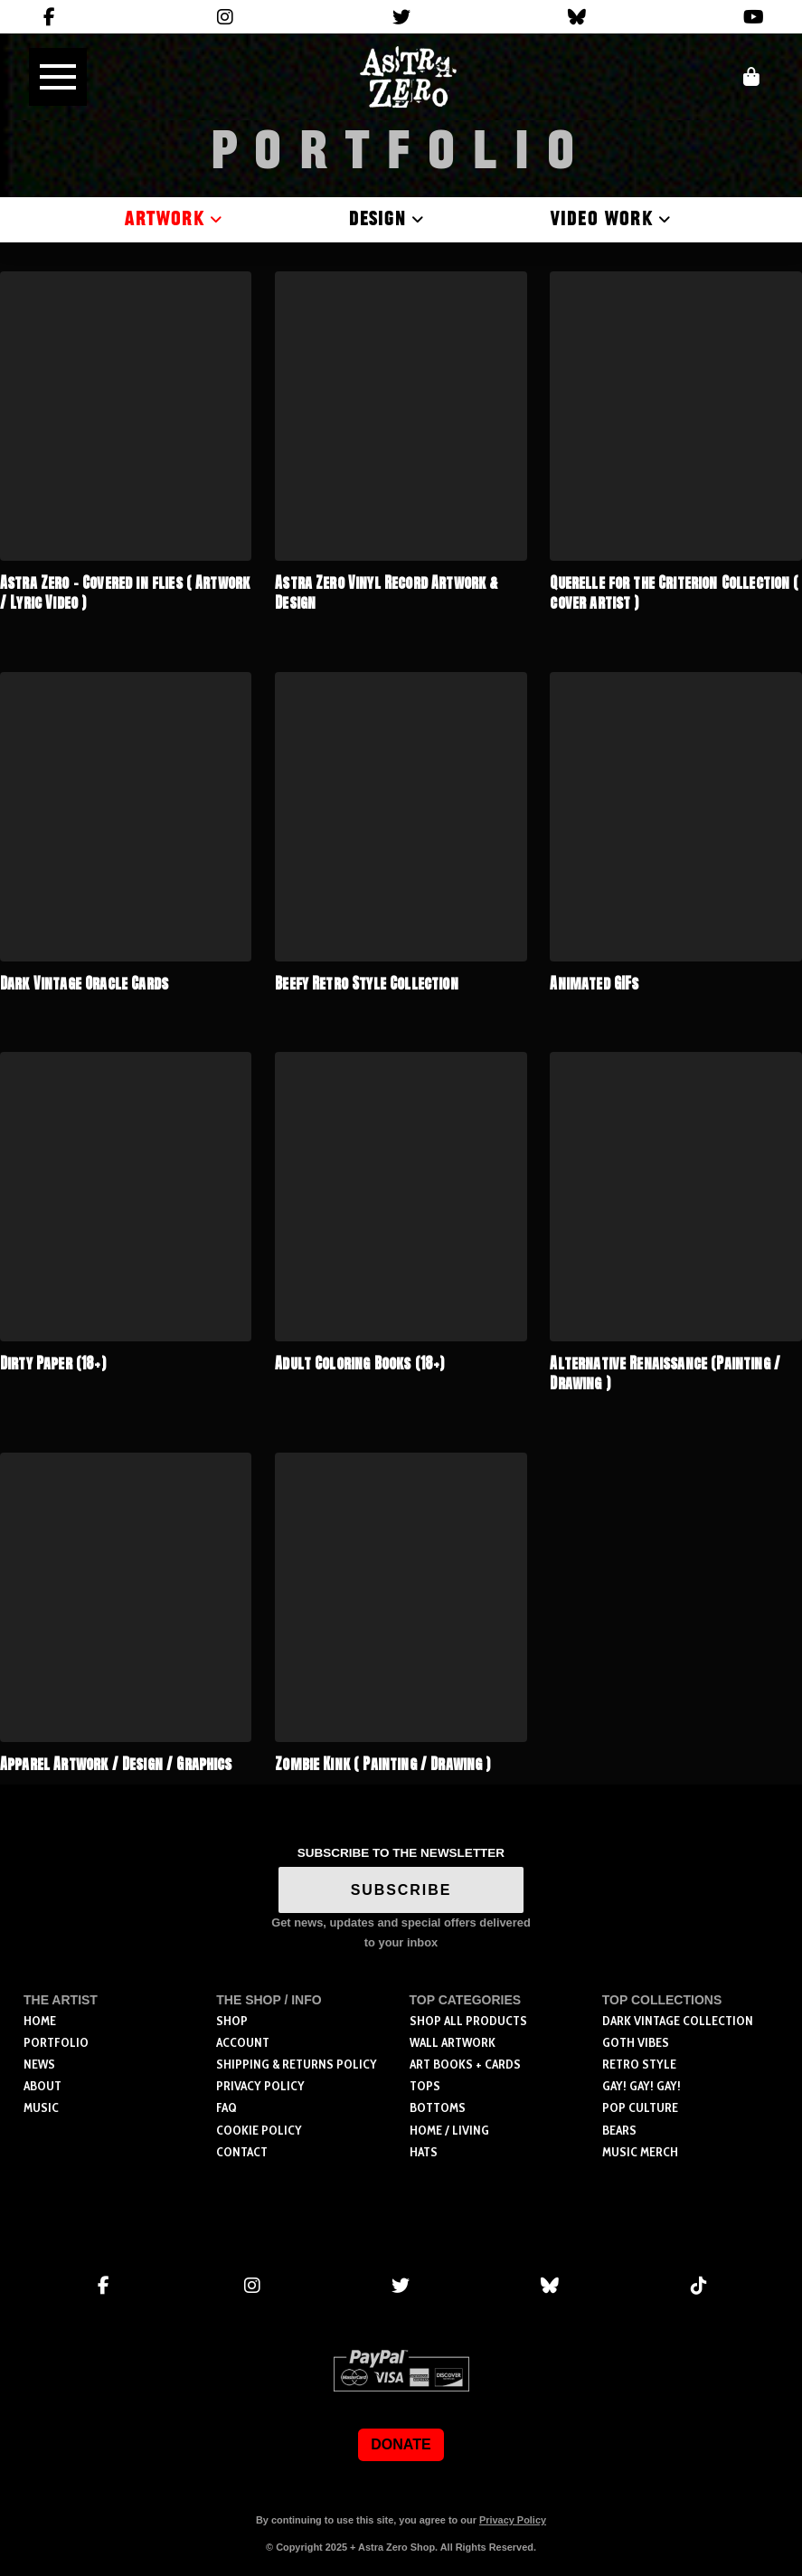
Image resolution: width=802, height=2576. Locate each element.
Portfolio (401, 152)
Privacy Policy (512, 2519)
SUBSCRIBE (401, 1890)
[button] (58, 77)
